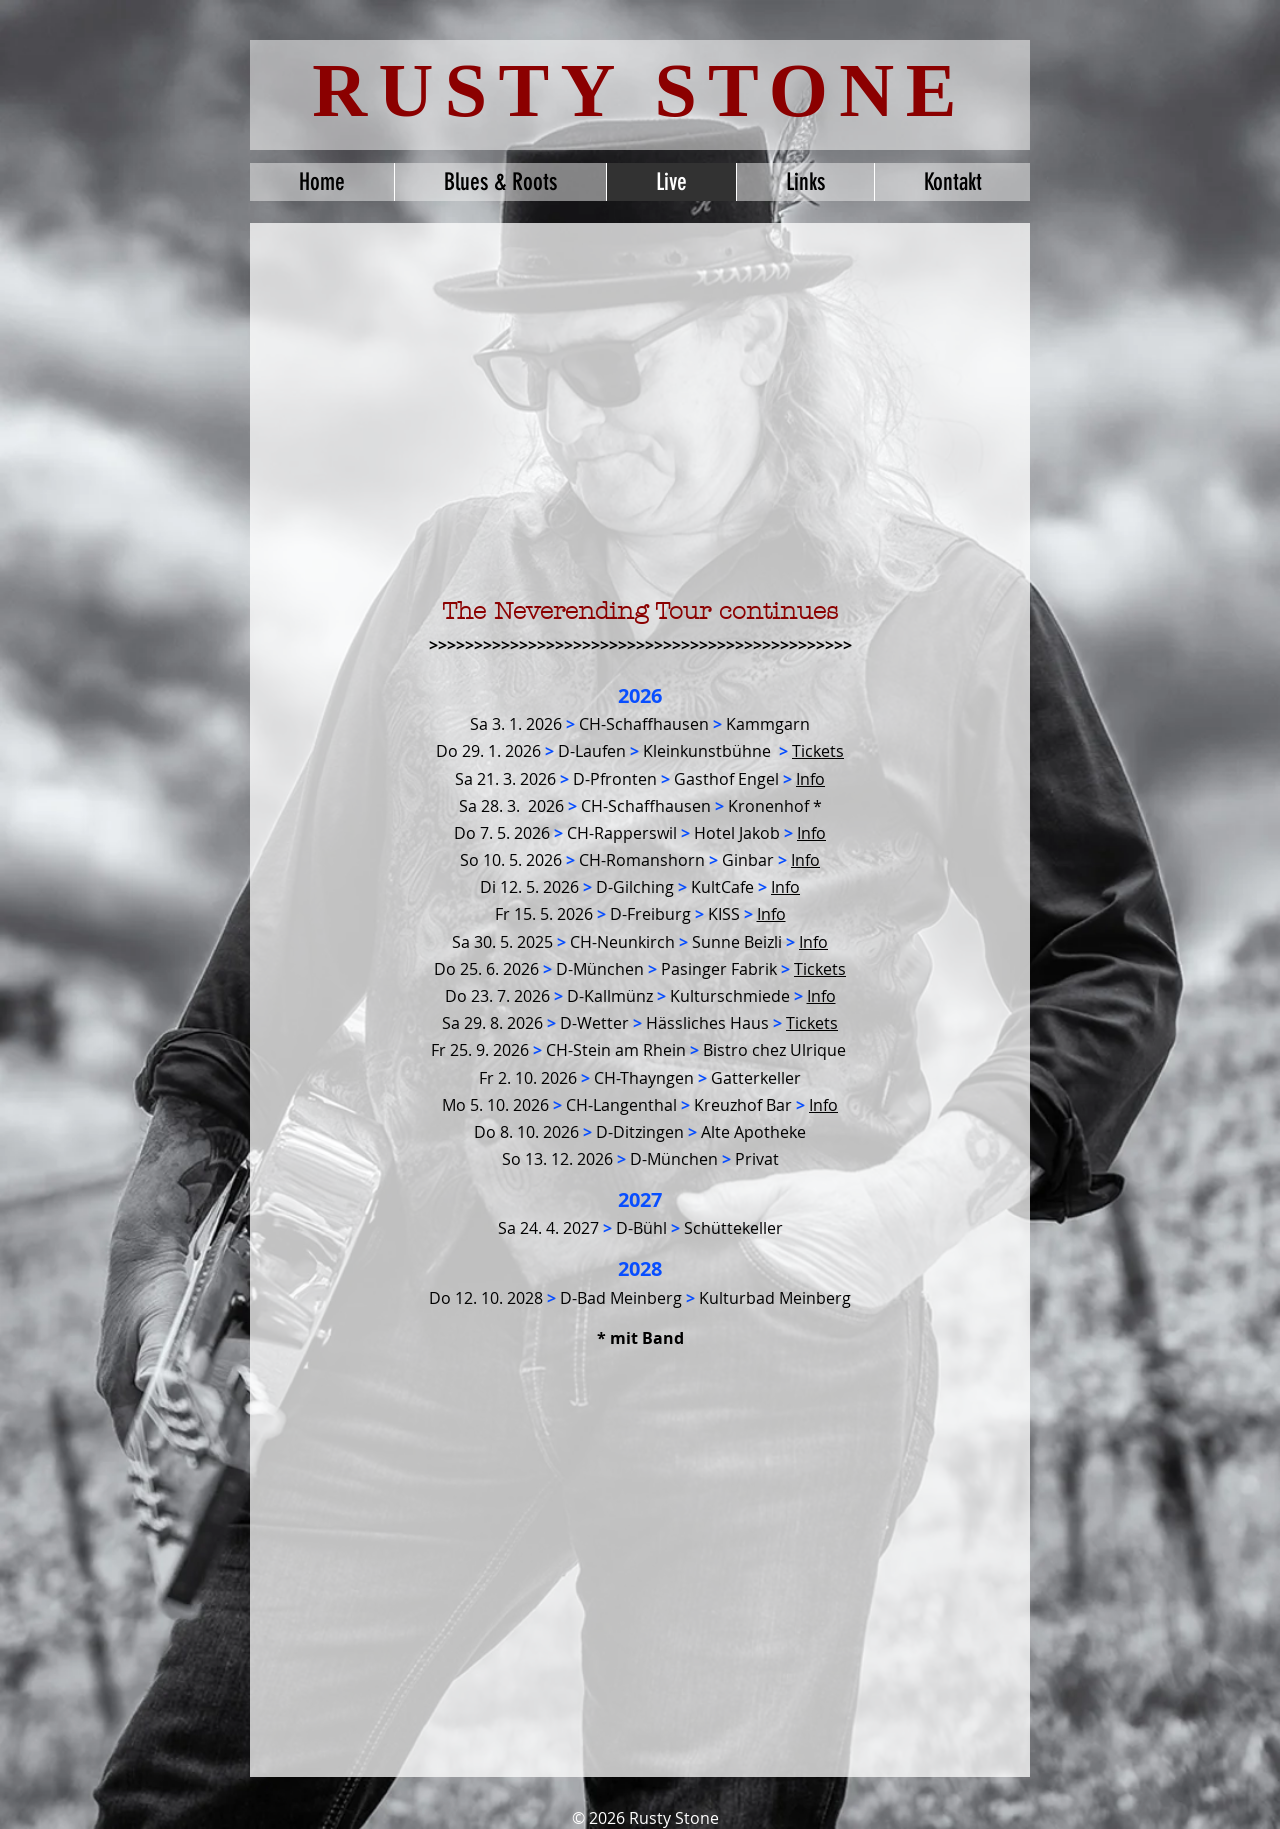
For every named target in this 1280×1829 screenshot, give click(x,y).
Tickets (812, 1023)
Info (811, 833)
